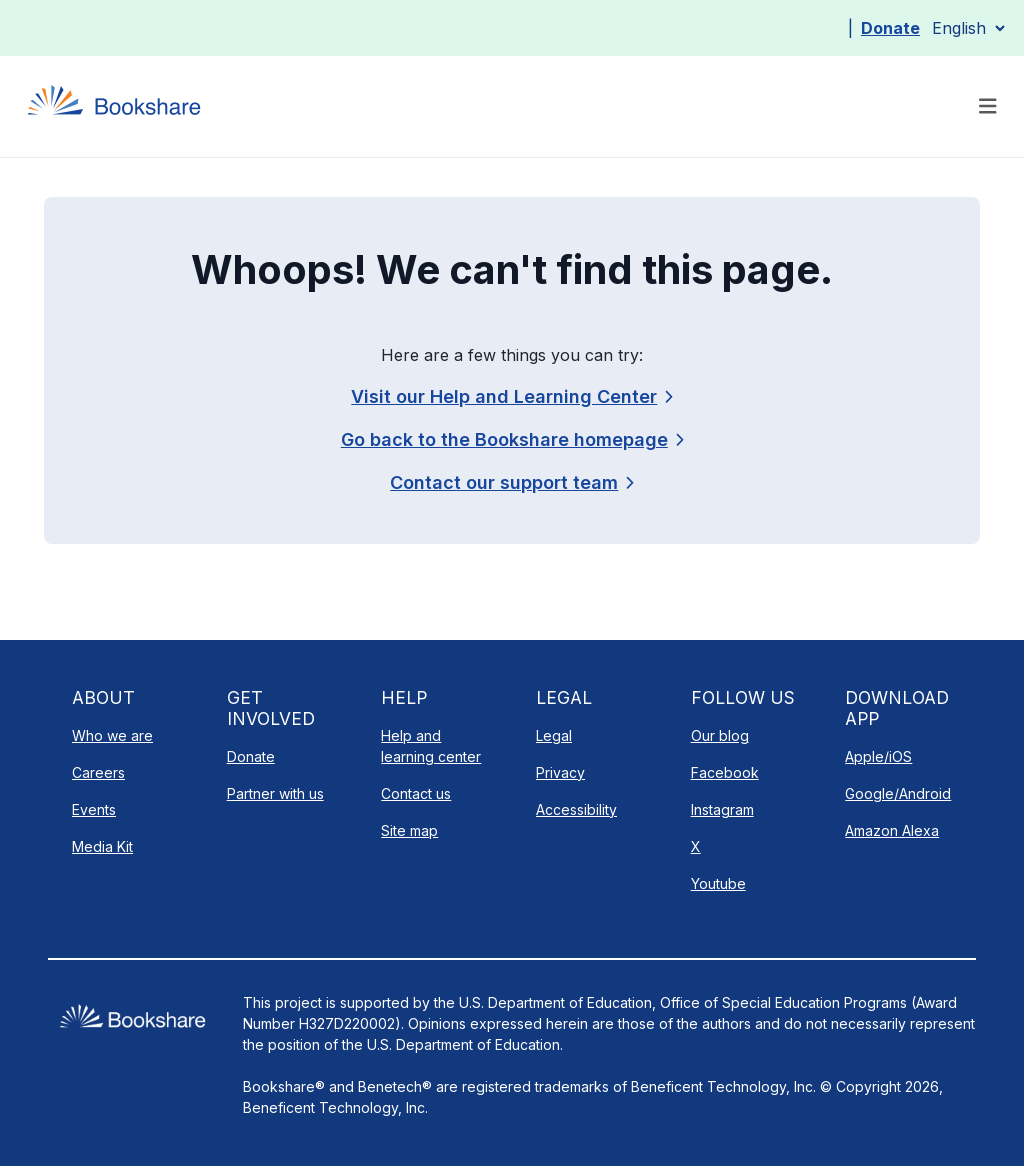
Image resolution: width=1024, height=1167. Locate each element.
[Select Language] (968, 28)
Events (94, 809)
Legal (554, 735)
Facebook (725, 772)
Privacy (560, 772)
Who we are (112, 735)
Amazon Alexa (892, 830)
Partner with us (275, 793)
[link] (511, 482)
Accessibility (576, 809)
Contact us (416, 793)
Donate (890, 28)
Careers (98, 772)
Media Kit (102, 846)
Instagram (722, 809)
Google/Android (898, 793)
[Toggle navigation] (988, 106)
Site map (409, 830)
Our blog (720, 735)
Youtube (718, 883)
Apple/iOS (878, 756)
